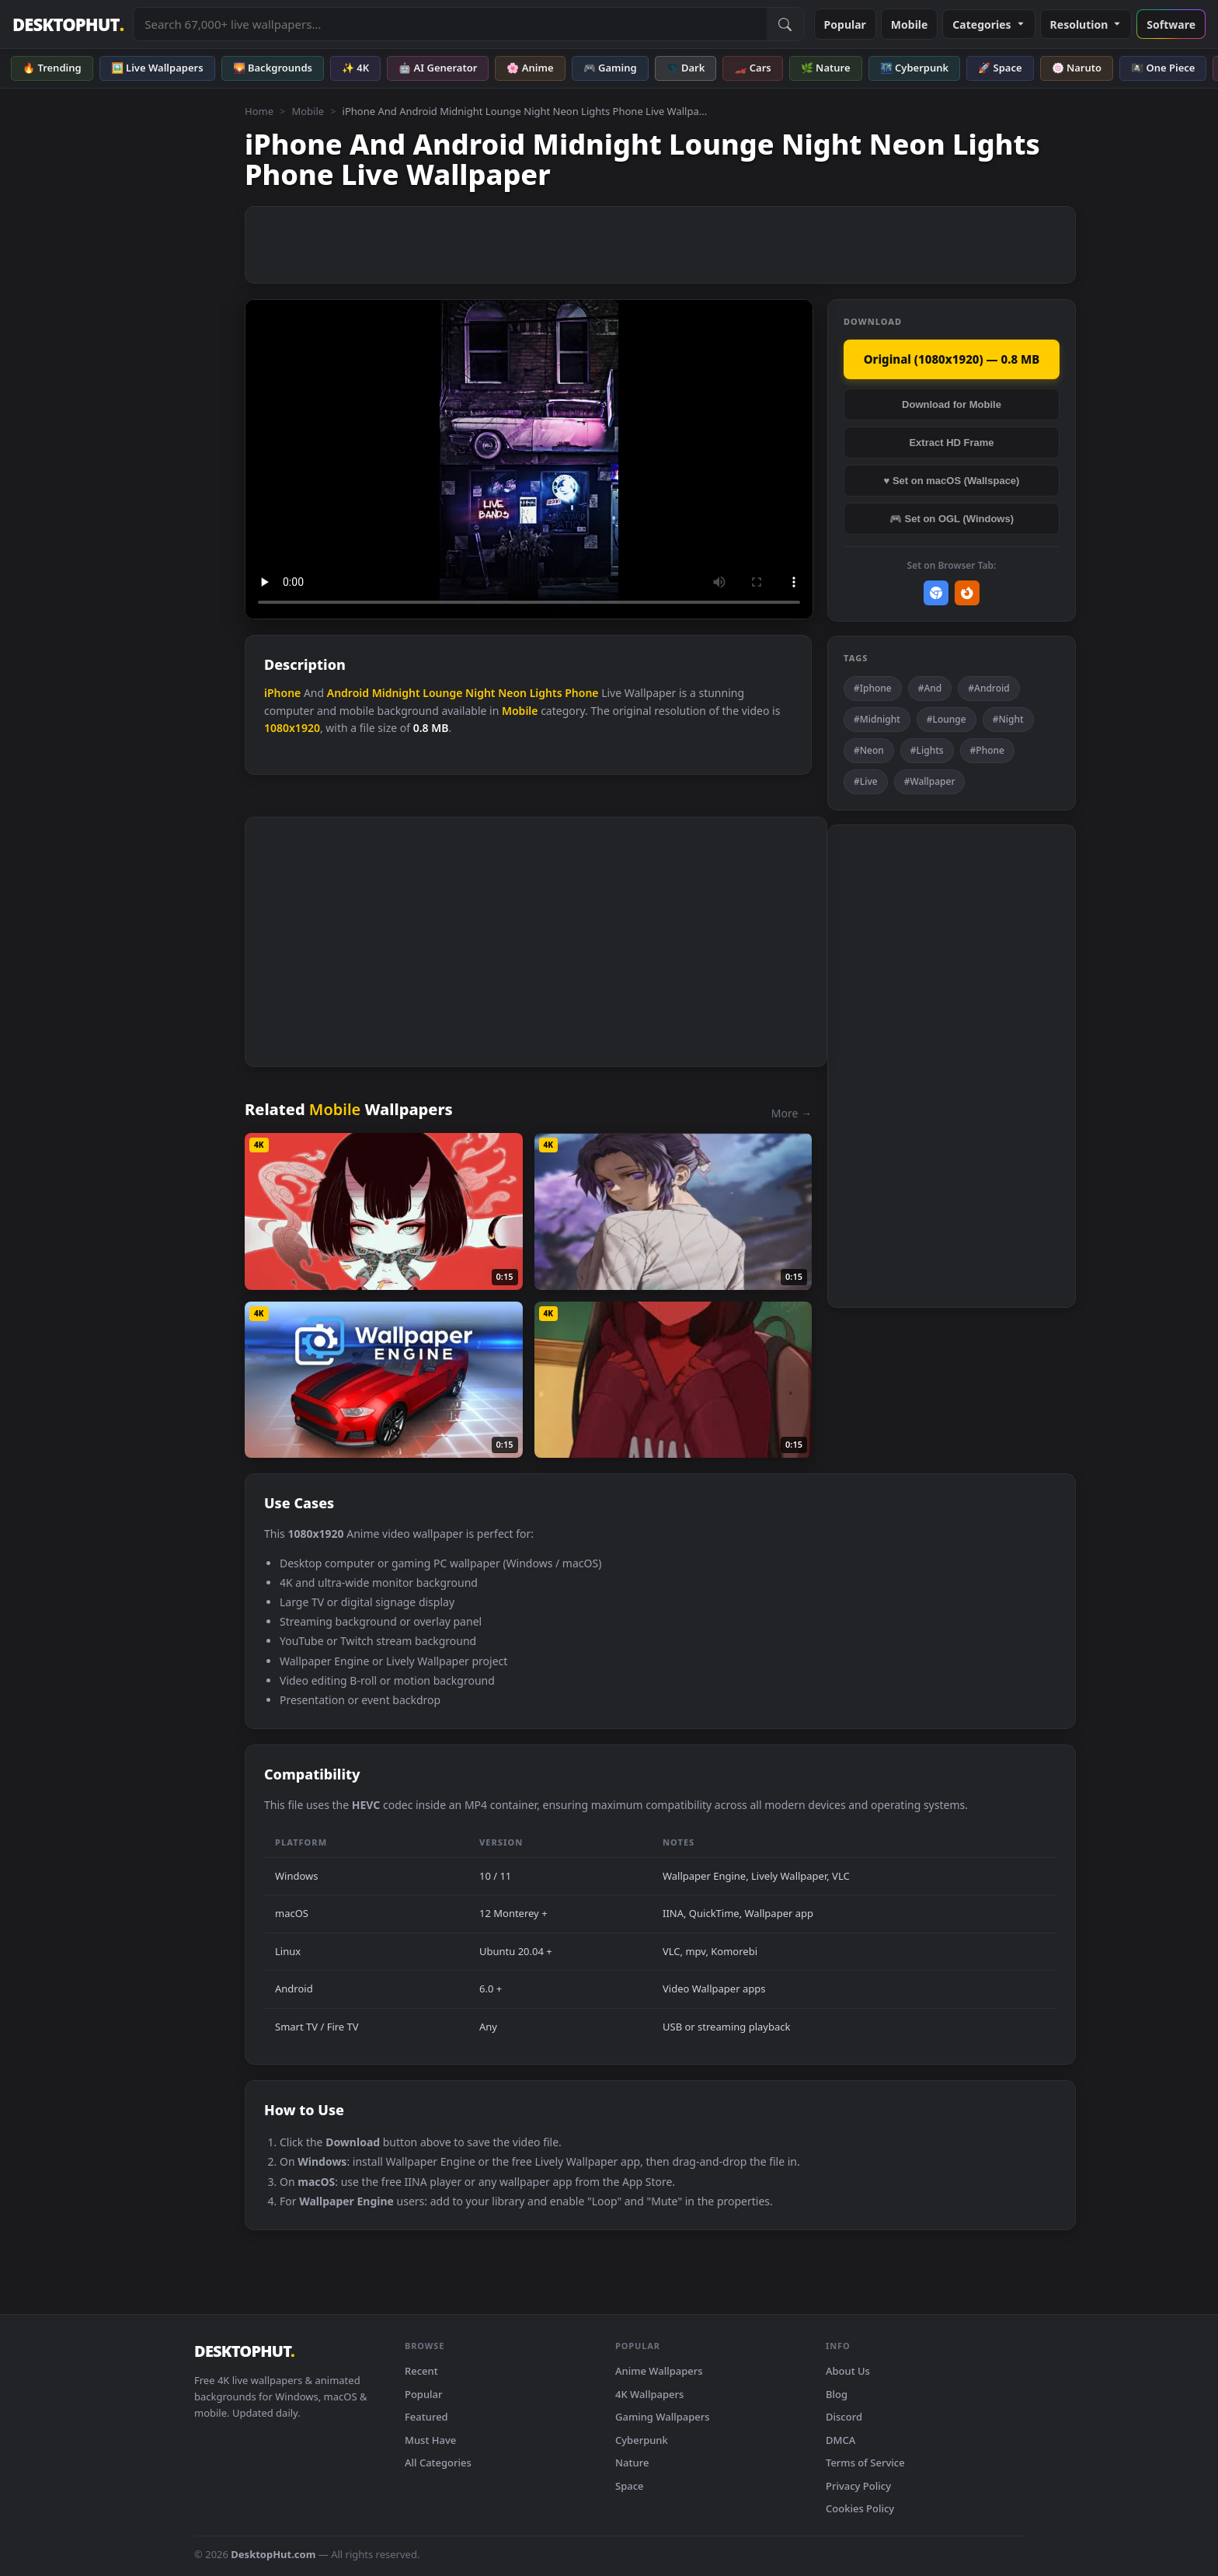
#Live (866, 781)
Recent (421, 2371)
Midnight (396, 692)
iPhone (282, 692)
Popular (845, 24)
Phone (581, 692)
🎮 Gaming (610, 68)
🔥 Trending (52, 68)
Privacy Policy (858, 2486)
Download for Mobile (951, 404)
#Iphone (873, 688)
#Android (988, 688)
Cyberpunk (641, 2440)
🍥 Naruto (1077, 68)
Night (480, 692)
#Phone (987, 750)
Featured (426, 2417)
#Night (1008, 719)
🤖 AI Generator (437, 68)
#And (930, 688)
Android (348, 692)
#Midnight (877, 719)
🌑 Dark (685, 68)
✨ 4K (355, 68)
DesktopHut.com (273, 2554)
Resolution (1086, 24)
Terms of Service (865, 2463)
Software (1171, 24)
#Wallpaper (929, 781)
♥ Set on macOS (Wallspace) (952, 480)
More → (791, 1113)
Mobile (909, 24)
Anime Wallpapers (659, 2371)
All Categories (438, 2463)
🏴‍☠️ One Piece (1163, 68)
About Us (848, 2371)
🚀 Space (999, 68)
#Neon (869, 750)
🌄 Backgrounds (272, 68)
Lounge (442, 692)
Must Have (430, 2440)
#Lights (927, 750)
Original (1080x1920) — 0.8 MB (952, 359)
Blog (836, 2394)
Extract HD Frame (951, 442)
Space (629, 2486)
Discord (844, 2417)
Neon (512, 692)
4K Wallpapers (649, 2394)
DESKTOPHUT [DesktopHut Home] (68, 24)
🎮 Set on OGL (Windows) (951, 519)
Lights (546, 692)
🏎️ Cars (752, 68)
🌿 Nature (826, 68)
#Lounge (946, 719)
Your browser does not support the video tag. (529, 459)
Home (259, 111)
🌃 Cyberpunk (914, 68)
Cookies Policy (860, 2508)
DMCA (840, 2440)
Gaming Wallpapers (662, 2417)
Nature (632, 2463)
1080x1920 (292, 727)
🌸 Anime (529, 68)
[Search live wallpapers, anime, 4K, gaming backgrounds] (450, 24)
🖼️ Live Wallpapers (157, 68)
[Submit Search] (785, 24)
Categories (988, 24)
